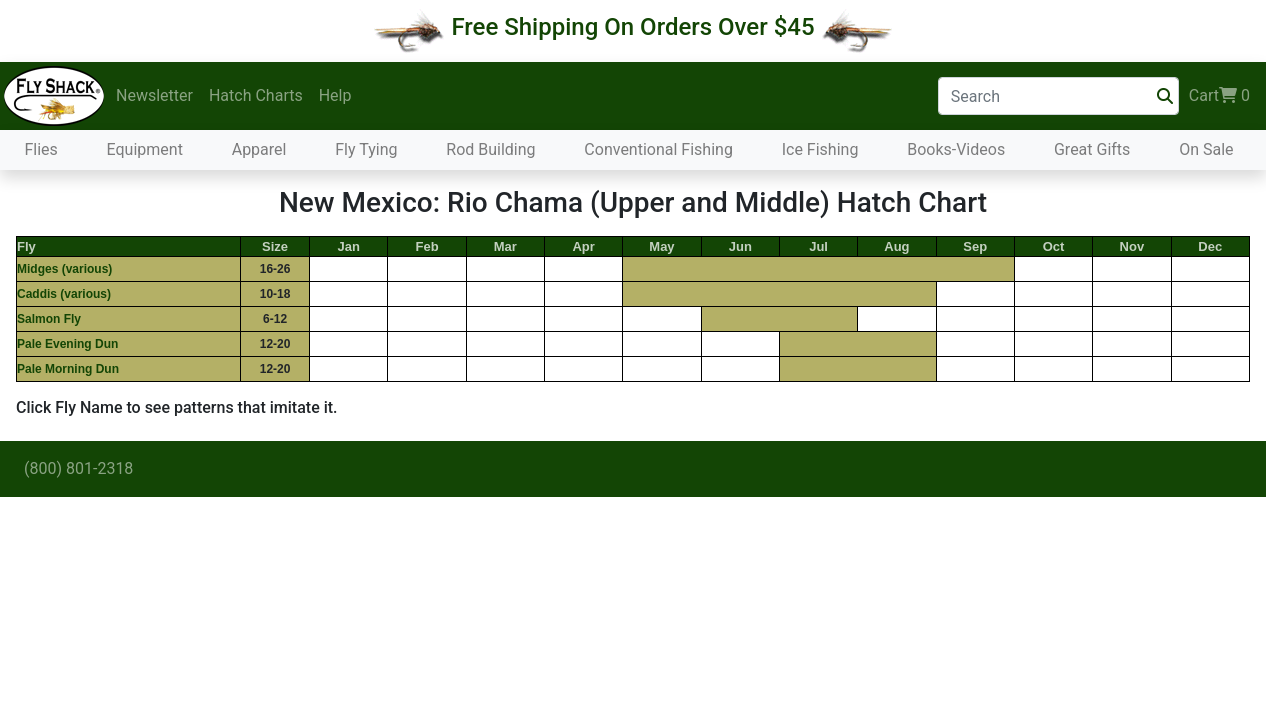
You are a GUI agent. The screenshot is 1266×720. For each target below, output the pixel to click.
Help (335, 95)
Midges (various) (64, 269)
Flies (40, 149)
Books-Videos (956, 149)
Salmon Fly (49, 319)
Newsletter (154, 95)
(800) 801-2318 (78, 468)
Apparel (259, 149)
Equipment (145, 149)
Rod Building (490, 149)
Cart (1219, 96)
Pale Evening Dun (67, 344)
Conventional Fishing (658, 149)
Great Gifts (1092, 149)
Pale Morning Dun (68, 369)
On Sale (1206, 149)
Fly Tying (366, 149)
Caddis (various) (64, 294)
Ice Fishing (820, 149)
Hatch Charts (256, 95)
